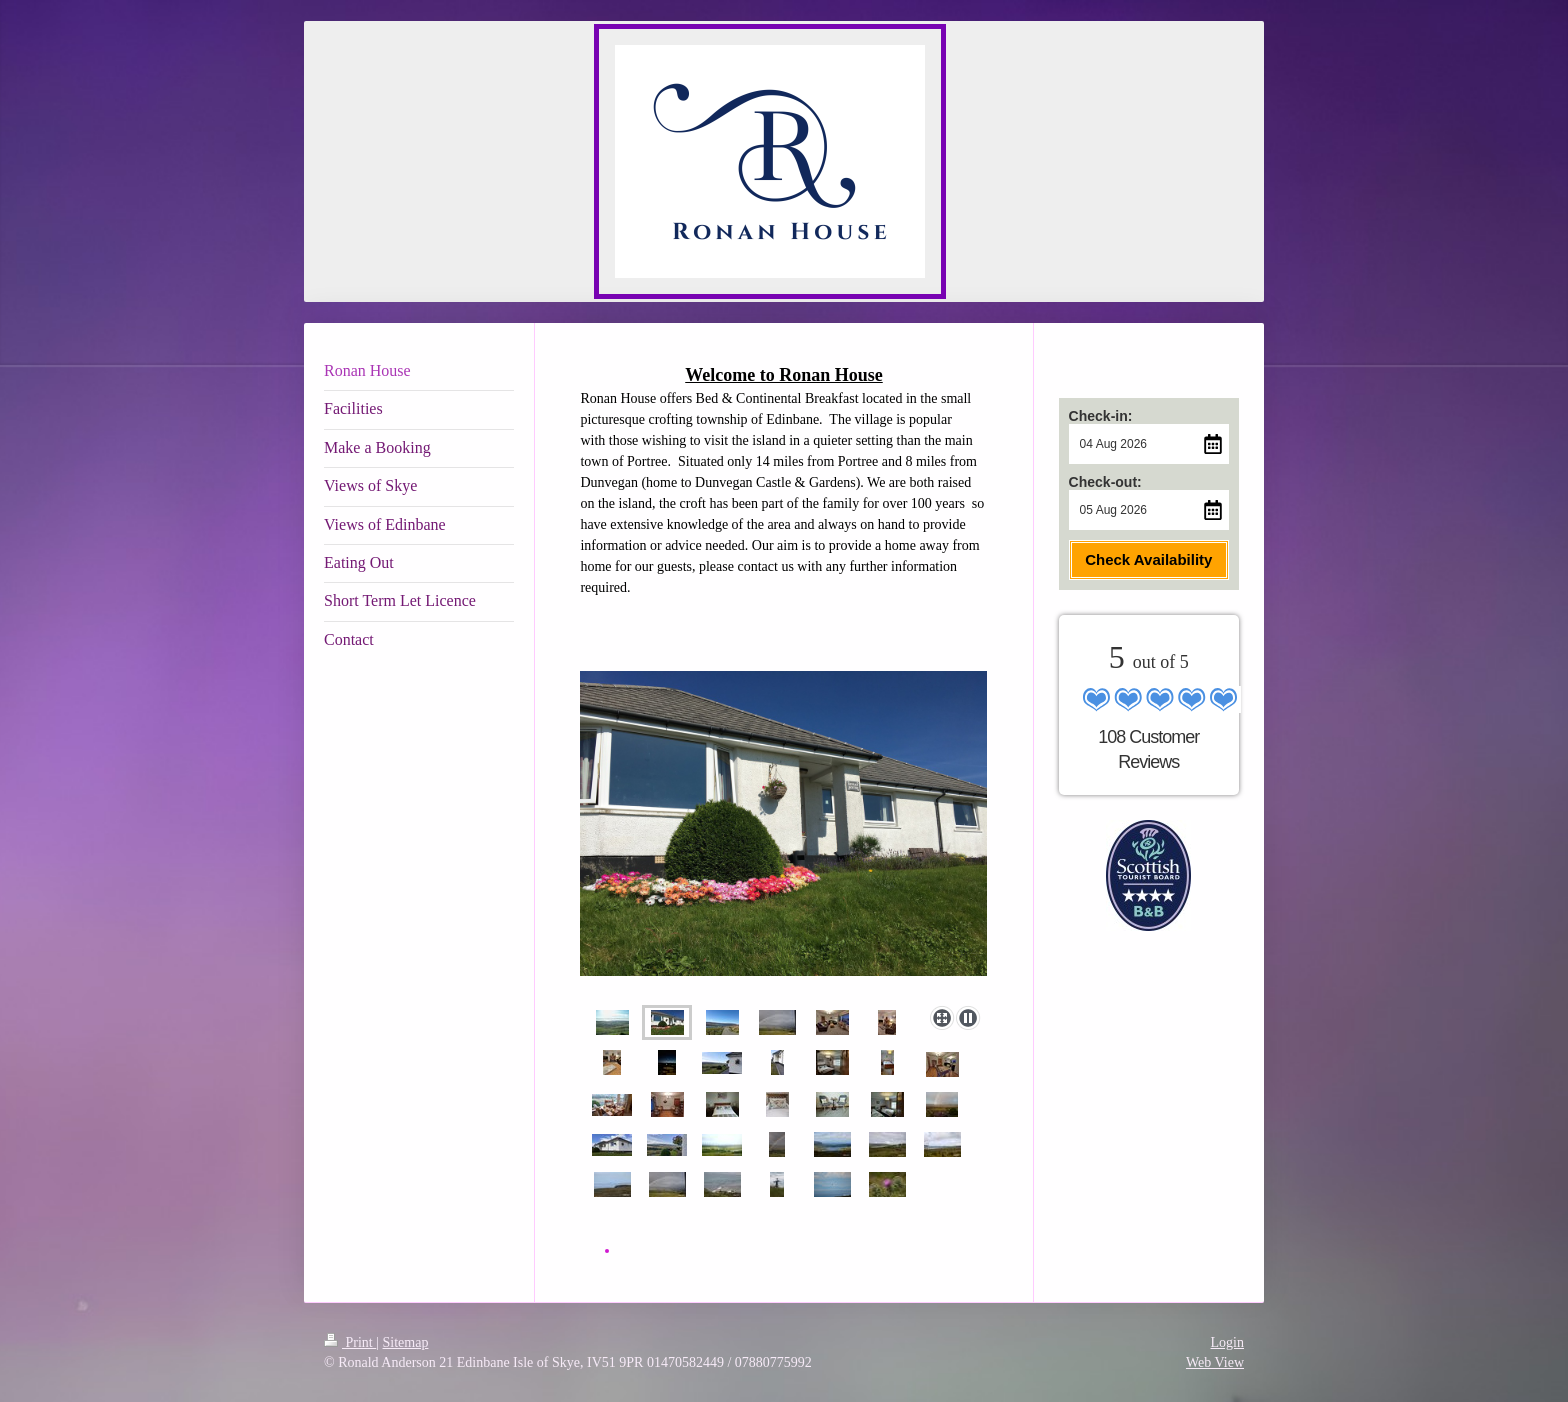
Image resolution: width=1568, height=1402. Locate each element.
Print (350, 1342)
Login (1227, 1342)
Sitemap (406, 1342)
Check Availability (1148, 559)
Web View (1215, 1362)
